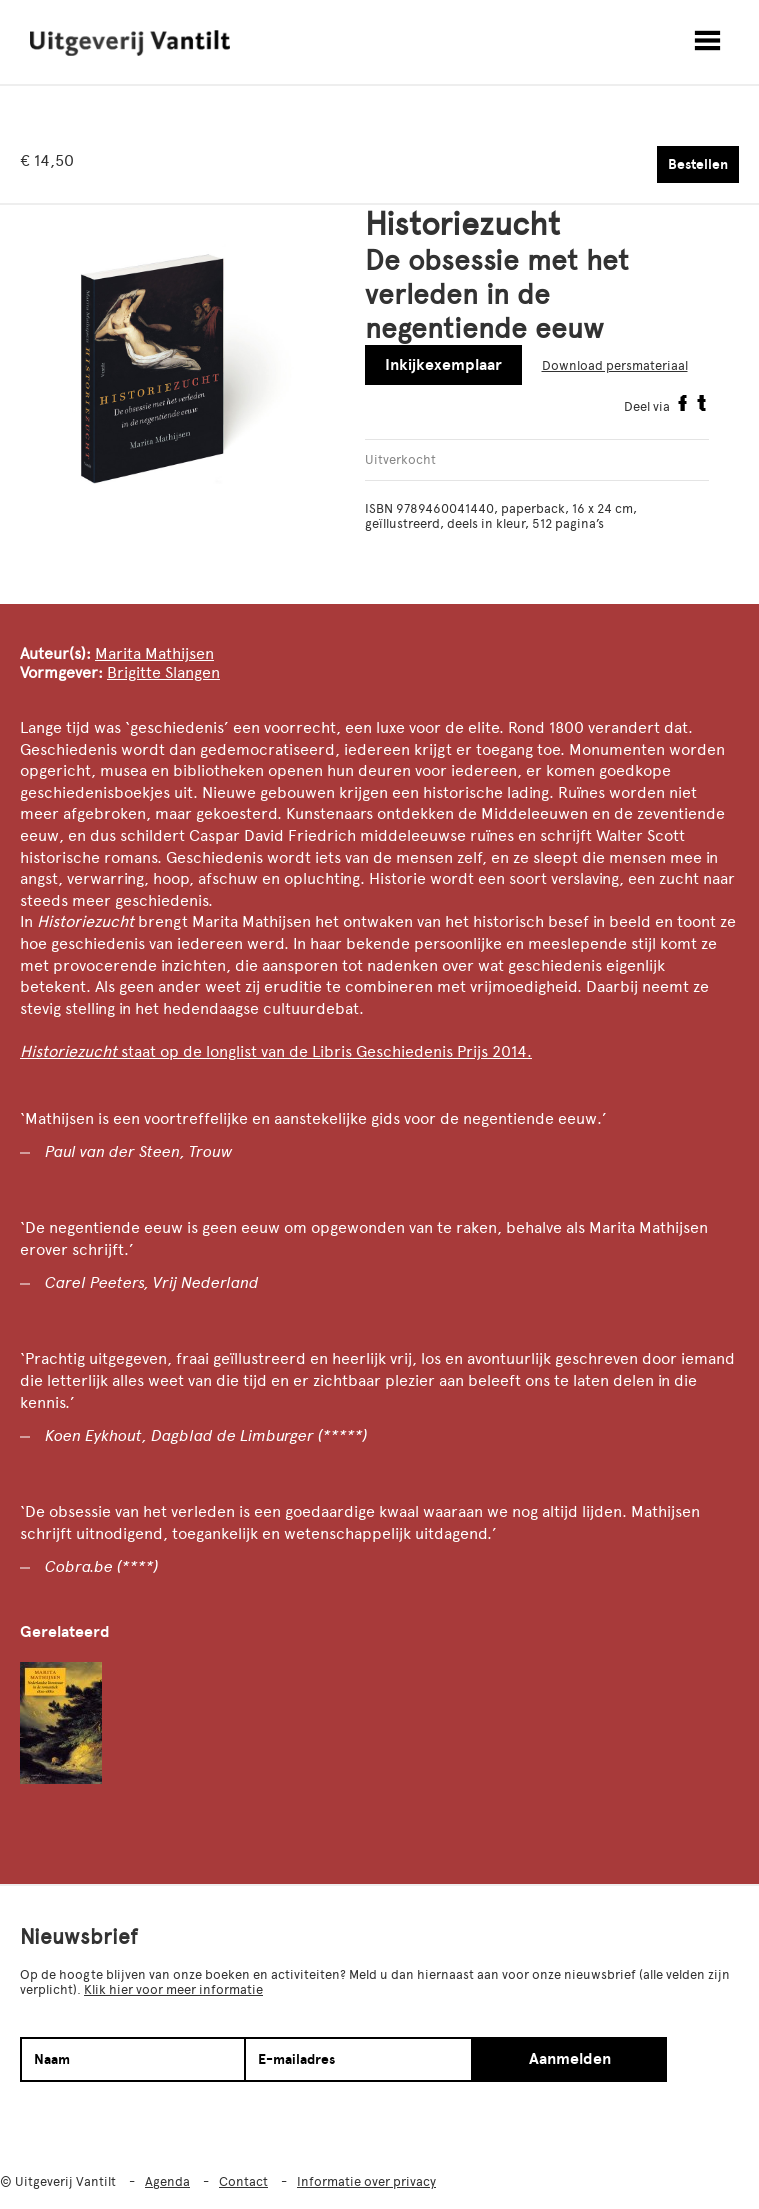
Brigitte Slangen (163, 672)
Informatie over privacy (366, 2181)
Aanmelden (570, 2059)
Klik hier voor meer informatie (173, 1989)
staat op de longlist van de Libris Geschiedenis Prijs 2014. (326, 1051)
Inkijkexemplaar (443, 365)
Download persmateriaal (615, 365)
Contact (243, 2181)
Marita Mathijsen (154, 653)
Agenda (167, 2181)
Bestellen (698, 164)
